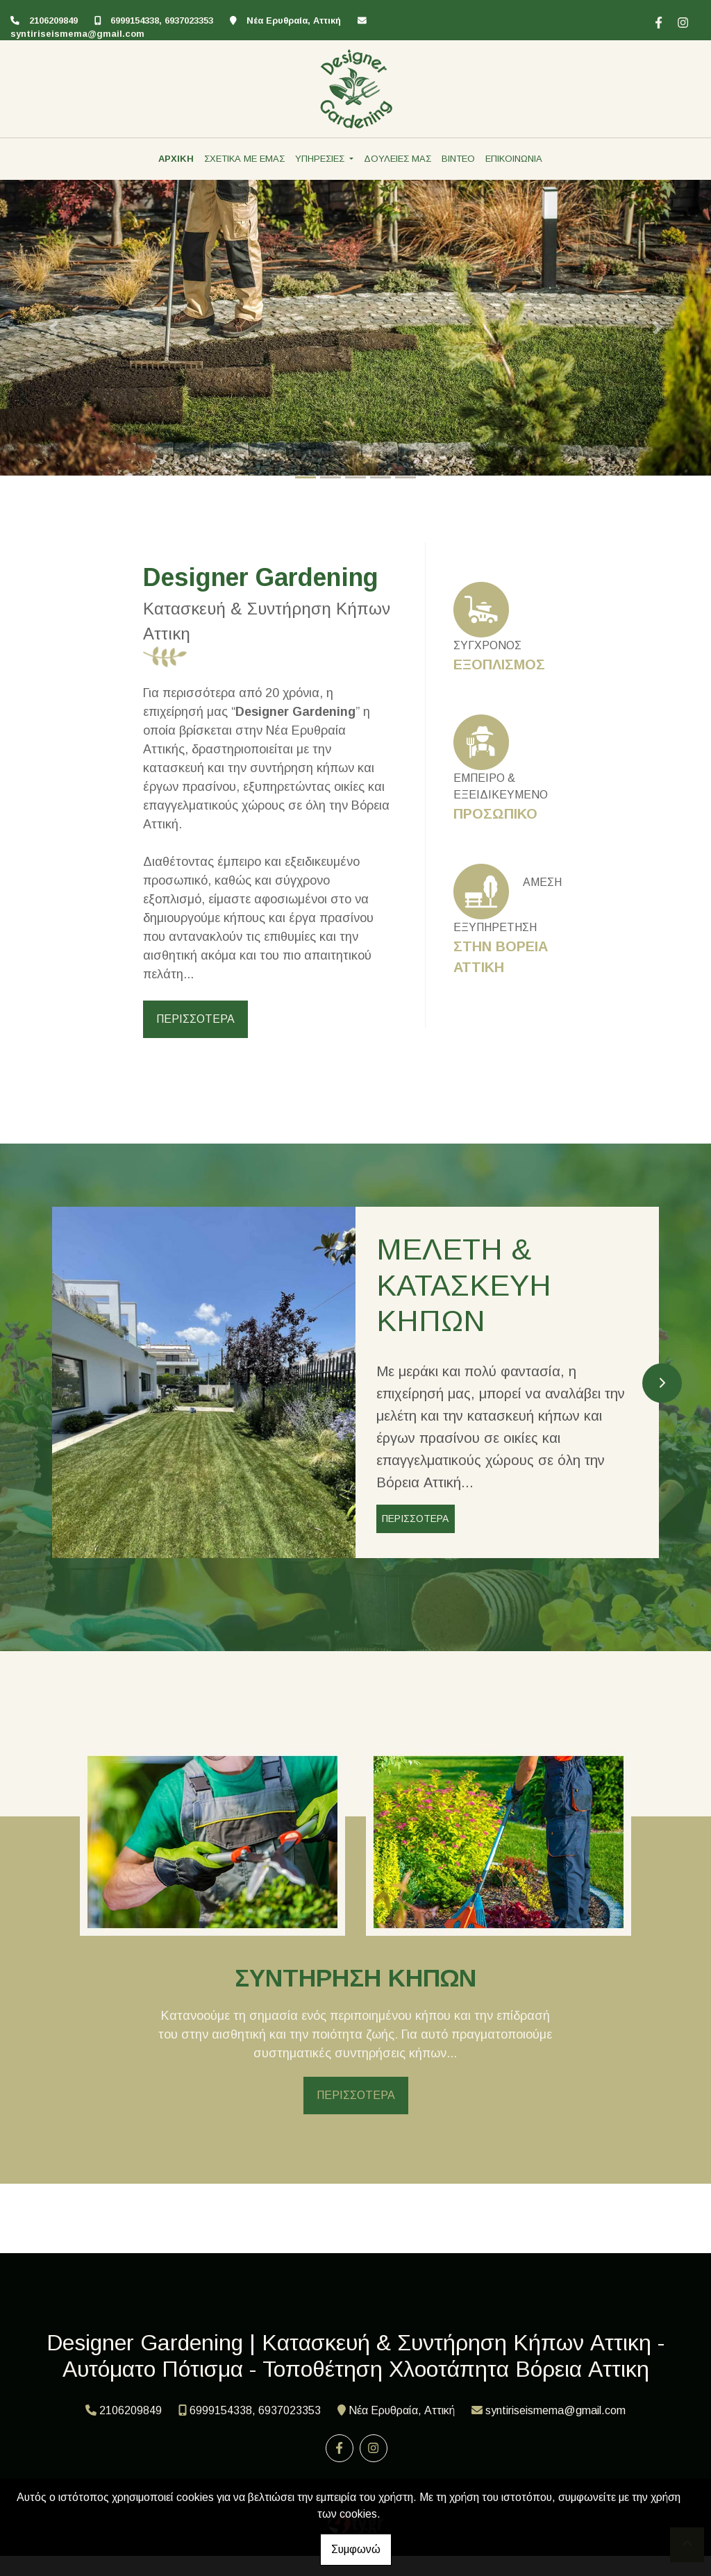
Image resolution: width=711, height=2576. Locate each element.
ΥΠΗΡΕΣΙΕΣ (321, 158)
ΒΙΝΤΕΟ (458, 158)
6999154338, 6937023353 (161, 20)
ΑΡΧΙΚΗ (176, 158)
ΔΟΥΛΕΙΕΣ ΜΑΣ (397, 158)
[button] (53, 328)
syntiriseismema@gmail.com (77, 33)
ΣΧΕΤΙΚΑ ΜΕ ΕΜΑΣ (244, 158)
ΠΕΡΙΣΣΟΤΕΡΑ (195, 1019)
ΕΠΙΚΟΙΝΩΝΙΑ (513, 158)
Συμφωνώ (355, 2549)
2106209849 (53, 20)
